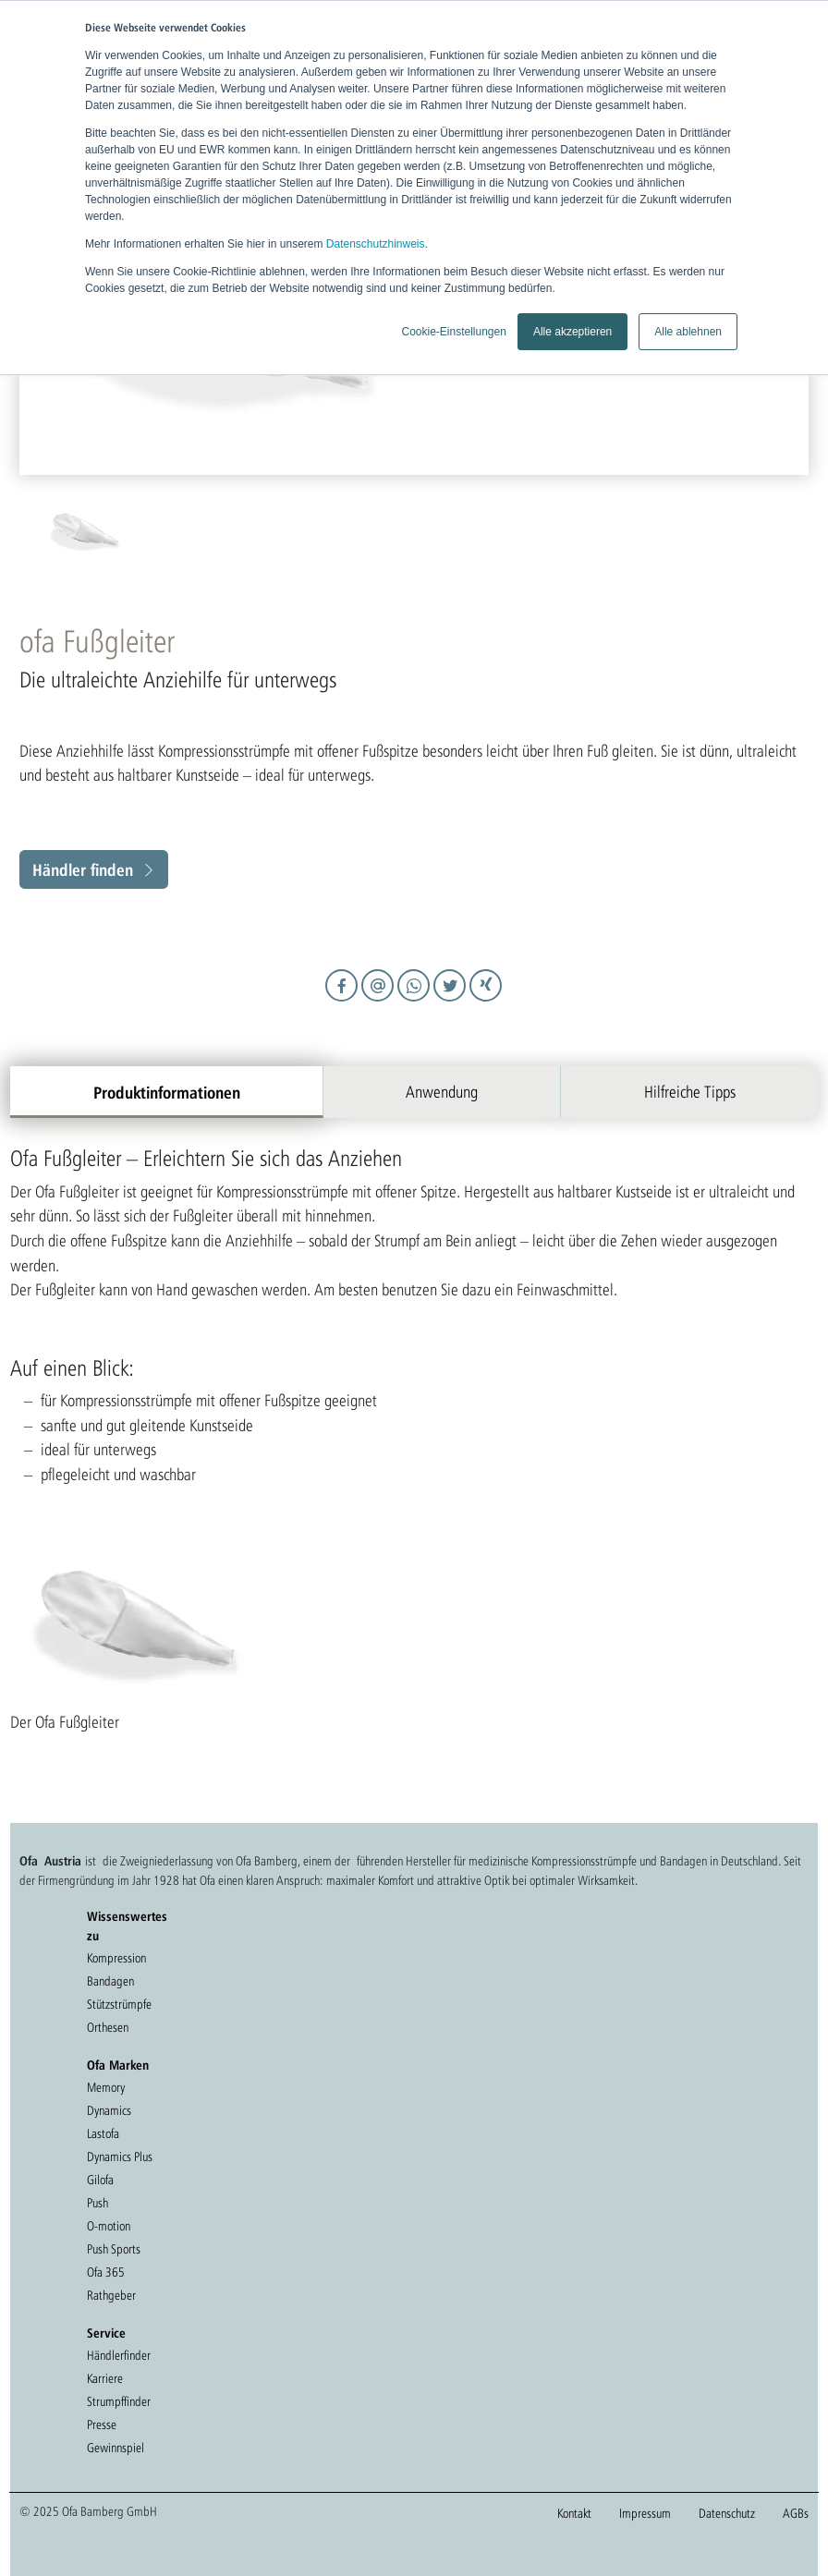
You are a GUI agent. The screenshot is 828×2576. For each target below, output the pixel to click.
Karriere (105, 2378)
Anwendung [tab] (442, 1091)
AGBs (796, 2513)
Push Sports (113, 2249)
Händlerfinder (119, 2355)
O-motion (108, 2225)
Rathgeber (111, 2295)
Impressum (645, 2513)
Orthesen (107, 2027)
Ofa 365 (106, 2272)
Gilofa (100, 2179)
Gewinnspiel (115, 2447)
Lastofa (103, 2133)
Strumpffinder (119, 2401)
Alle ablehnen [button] (688, 331)
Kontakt (574, 2513)
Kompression (116, 1957)
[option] (226, 532)
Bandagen (110, 1981)
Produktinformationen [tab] (166, 1092)
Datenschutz (727, 2513)
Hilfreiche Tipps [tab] (690, 1091)
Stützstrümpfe (119, 2004)
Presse (101, 2424)
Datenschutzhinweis (375, 243)
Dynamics (109, 2110)
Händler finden (82, 869)
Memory (106, 2087)
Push (97, 2202)
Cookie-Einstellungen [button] (453, 331)
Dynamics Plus (119, 2156)
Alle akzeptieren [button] (572, 331)
